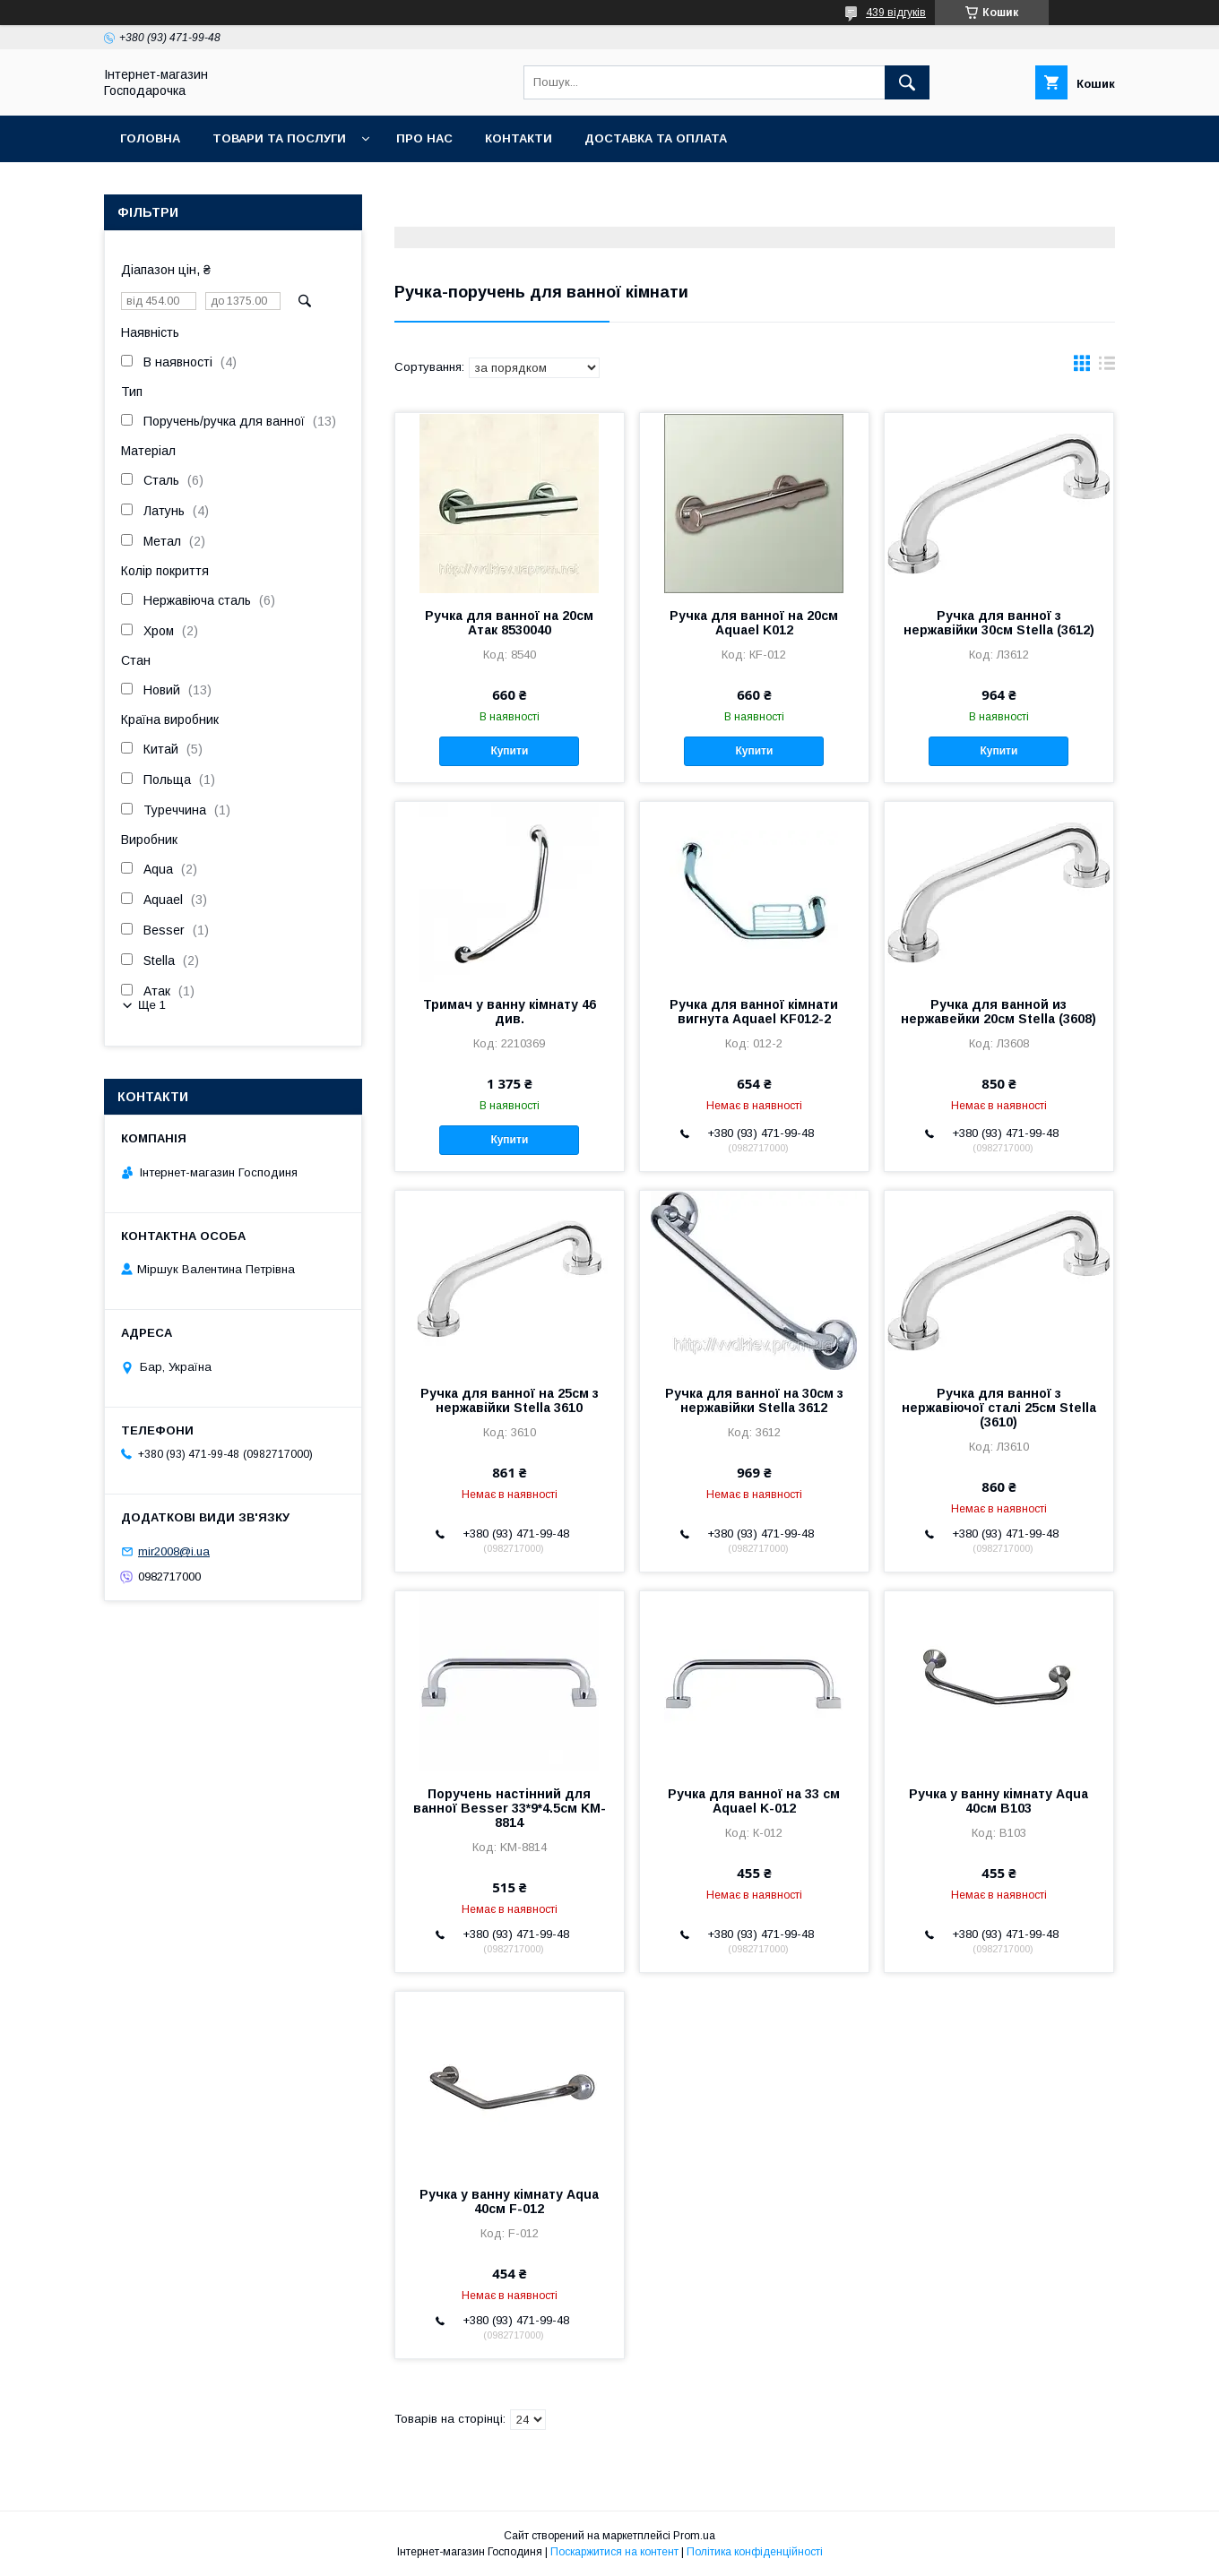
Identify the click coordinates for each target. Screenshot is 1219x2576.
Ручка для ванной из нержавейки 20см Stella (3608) (998, 1011)
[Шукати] (907, 82)
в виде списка (1107, 367)
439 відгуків (896, 12)
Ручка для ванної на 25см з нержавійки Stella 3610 (509, 1400)
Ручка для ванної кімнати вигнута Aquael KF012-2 (754, 1011)
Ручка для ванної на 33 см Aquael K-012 (754, 1801)
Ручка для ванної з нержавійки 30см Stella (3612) (998, 622)
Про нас (424, 138)
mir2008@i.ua (174, 1551)
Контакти (518, 138)
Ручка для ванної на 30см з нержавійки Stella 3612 (754, 1400)
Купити (509, 751)
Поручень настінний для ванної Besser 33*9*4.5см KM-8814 (509, 1808)
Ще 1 (152, 1005)
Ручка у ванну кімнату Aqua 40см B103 (998, 1801)
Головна (150, 138)
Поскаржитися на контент (614, 2552)
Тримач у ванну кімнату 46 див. (509, 1011)
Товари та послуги (279, 138)
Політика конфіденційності (755, 2552)
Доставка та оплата (655, 138)
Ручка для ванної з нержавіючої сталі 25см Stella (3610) (999, 1407)
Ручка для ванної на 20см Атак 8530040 (509, 622)
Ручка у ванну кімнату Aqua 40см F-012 (509, 2201)
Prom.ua (694, 2535)
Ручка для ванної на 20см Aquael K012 (754, 622)
